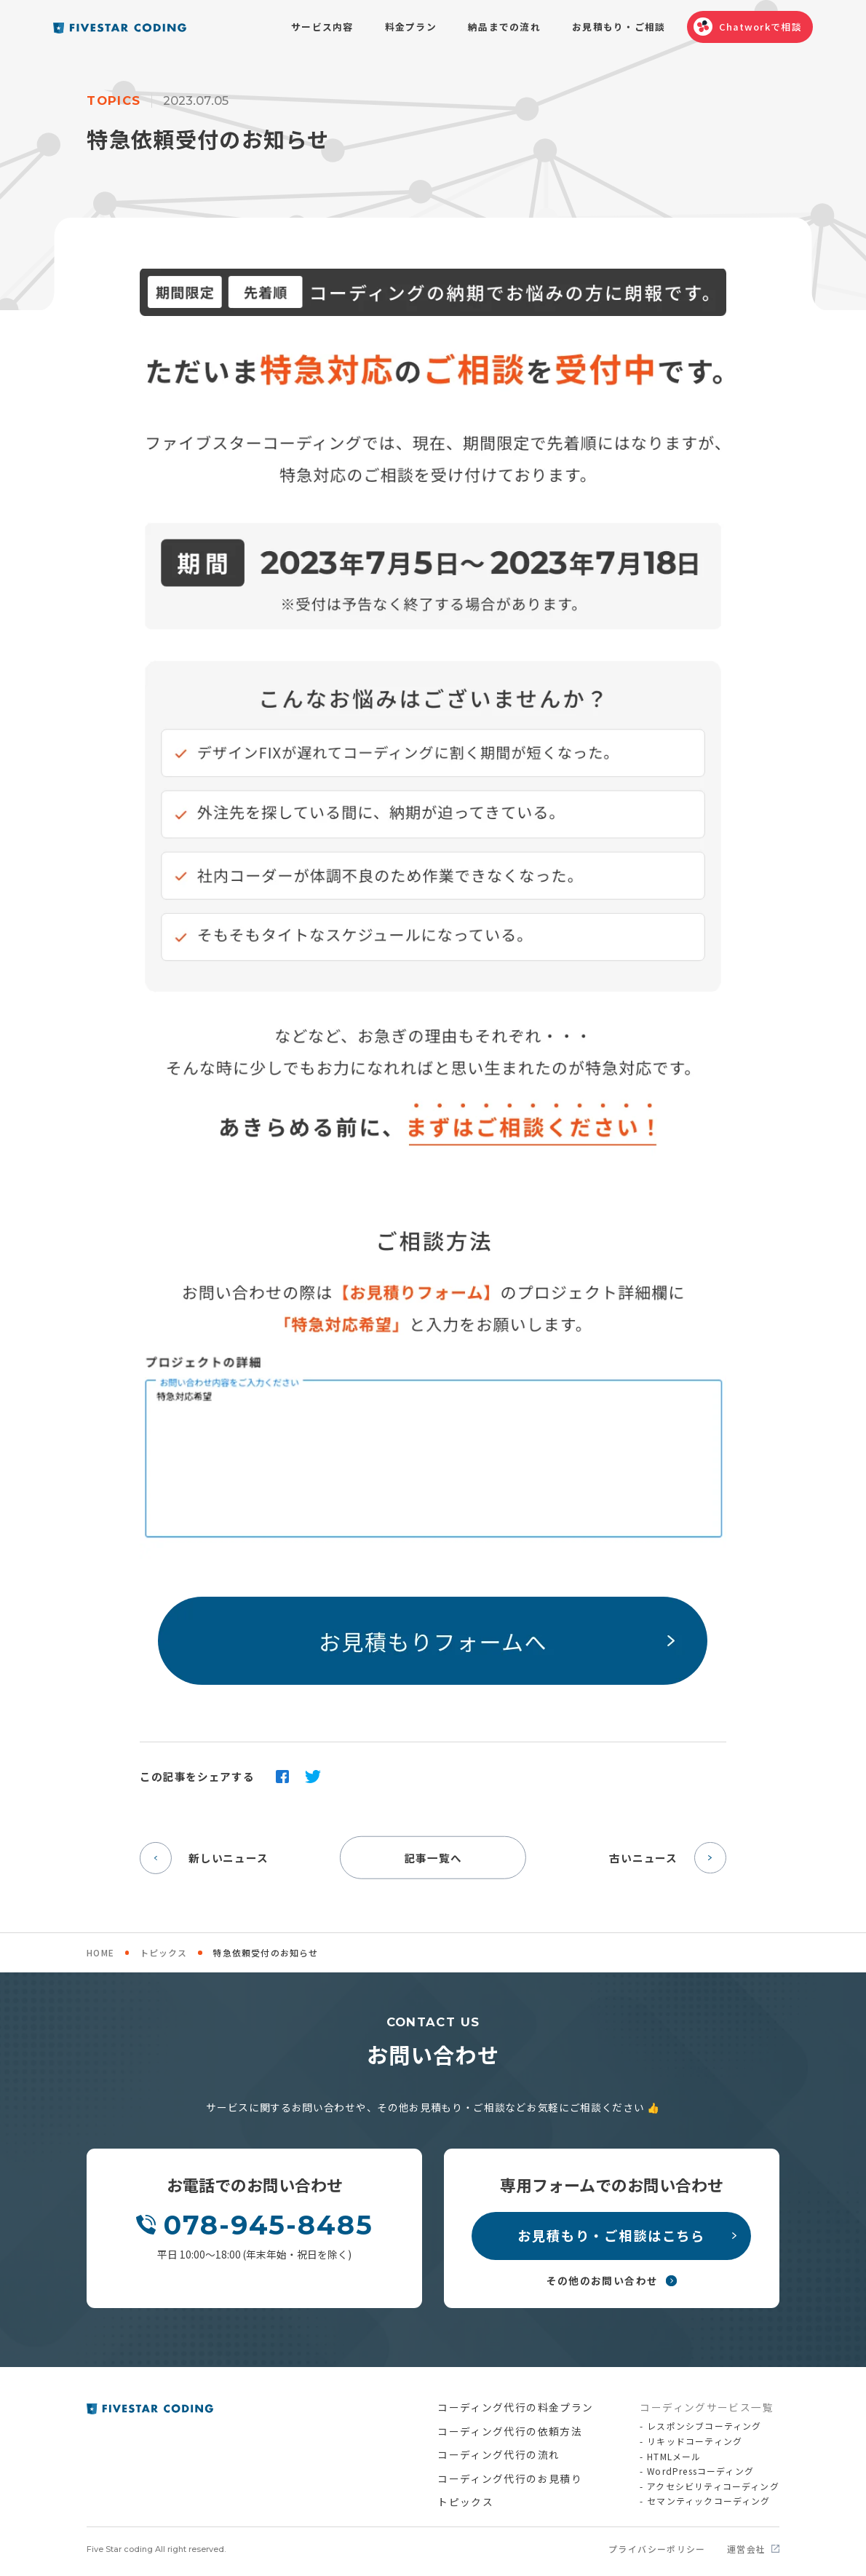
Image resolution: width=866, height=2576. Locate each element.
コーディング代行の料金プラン (515, 2407)
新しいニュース (204, 1858)
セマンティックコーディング (708, 2501)
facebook (282, 1776)
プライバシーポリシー (657, 2549)
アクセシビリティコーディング (713, 2486)
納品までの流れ (504, 26)
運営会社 (746, 2549)
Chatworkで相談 (760, 26)
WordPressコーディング (700, 2471)
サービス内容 (322, 26)
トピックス (164, 1952)
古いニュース (667, 1858)
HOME (100, 1952)
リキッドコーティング (694, 2441)
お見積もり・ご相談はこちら (611, 2235)
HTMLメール (674, 2456)
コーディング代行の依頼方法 (509, 2431)
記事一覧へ (433, 1857)
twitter (313, 1776)
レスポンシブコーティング (704, 2426)
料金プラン (411, 26)
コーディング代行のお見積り (509, 2478)
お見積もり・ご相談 (619, 26)
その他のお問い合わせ (603, 2280)
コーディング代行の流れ (498, 2454)
